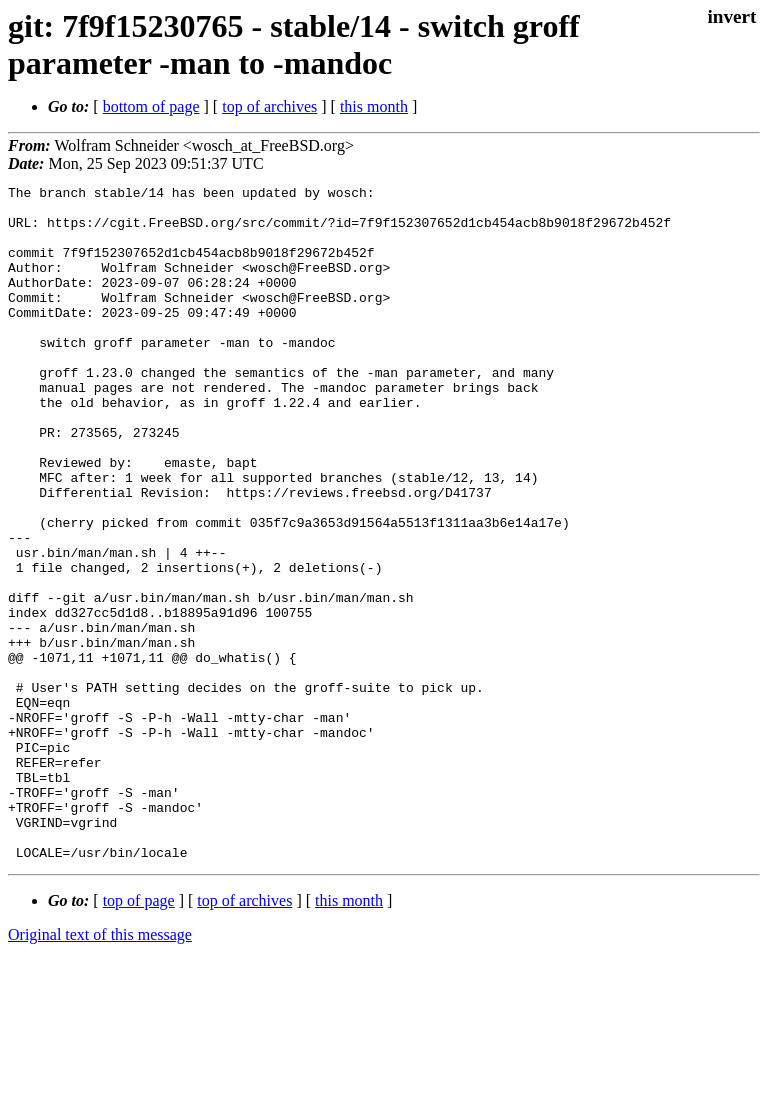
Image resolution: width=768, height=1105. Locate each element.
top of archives (269, 106)
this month (374, 106)
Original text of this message (100, 1069)
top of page (139, 1035)
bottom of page (151, 106)
